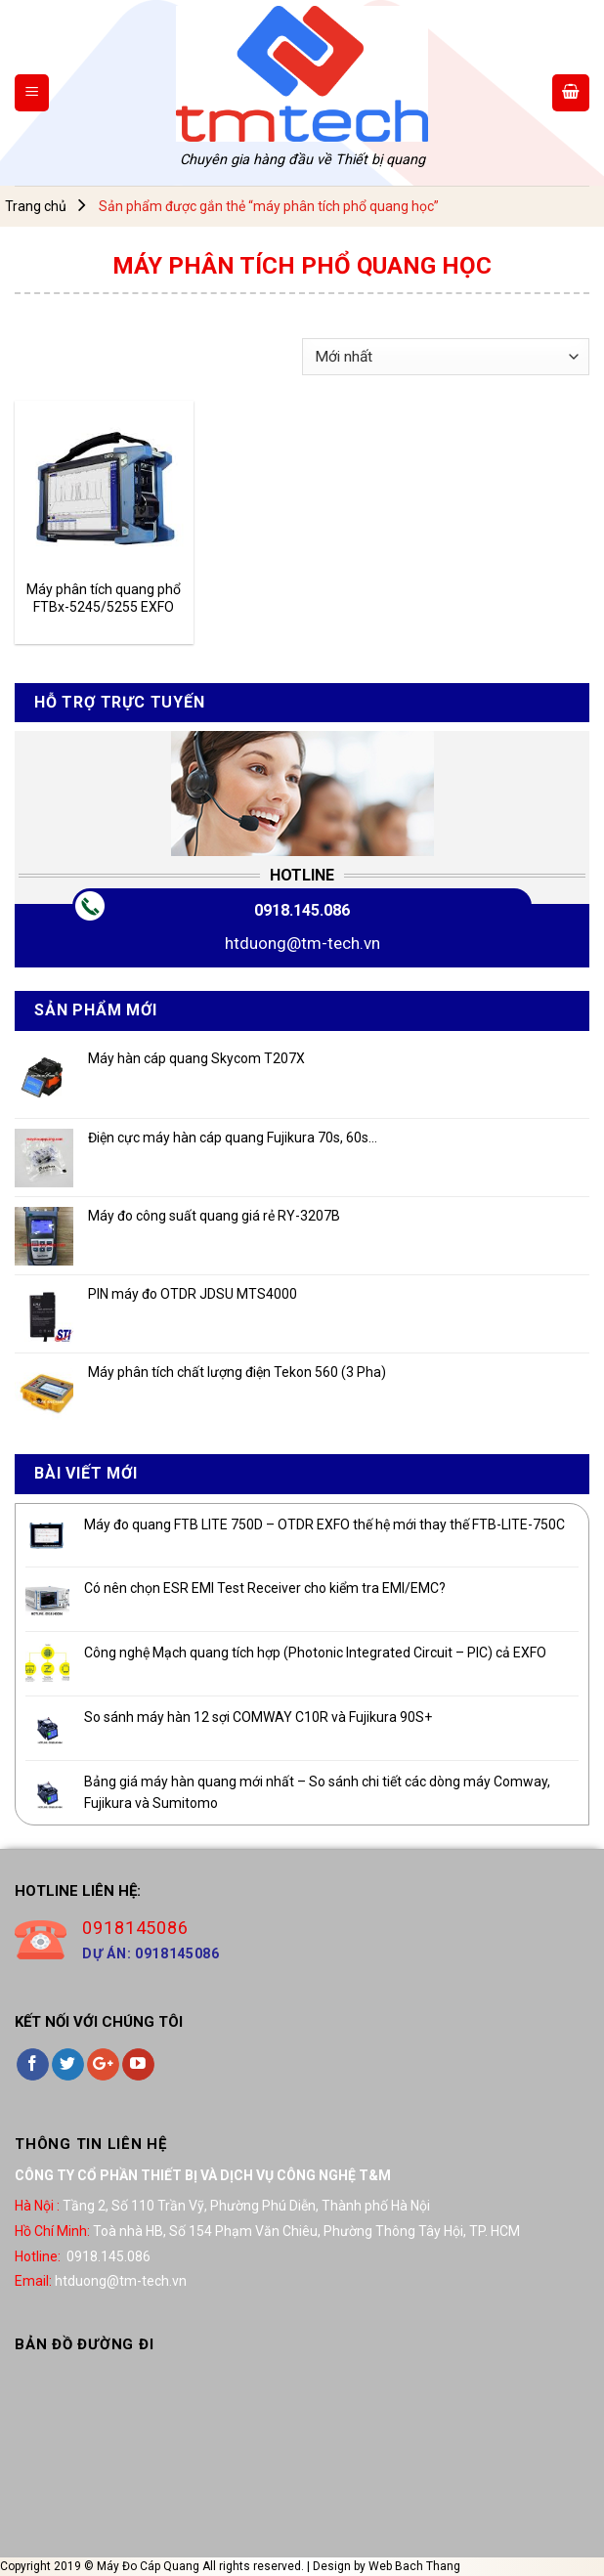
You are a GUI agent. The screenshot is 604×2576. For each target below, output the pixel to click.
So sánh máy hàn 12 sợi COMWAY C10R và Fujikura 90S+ (258, 1717)
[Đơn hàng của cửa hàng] (445, 357)
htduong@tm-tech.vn (302, 943)
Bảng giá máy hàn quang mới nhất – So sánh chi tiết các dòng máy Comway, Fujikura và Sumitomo (317, 1792)
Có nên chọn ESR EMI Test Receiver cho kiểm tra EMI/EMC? (265, 1588)
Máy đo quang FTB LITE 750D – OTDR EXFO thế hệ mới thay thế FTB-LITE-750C (324, 1524)
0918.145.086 (302, 910)
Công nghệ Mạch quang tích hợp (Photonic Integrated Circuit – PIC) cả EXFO (315, 1652)
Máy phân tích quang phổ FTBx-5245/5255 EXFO (103, 598)
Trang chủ (35, 206)
